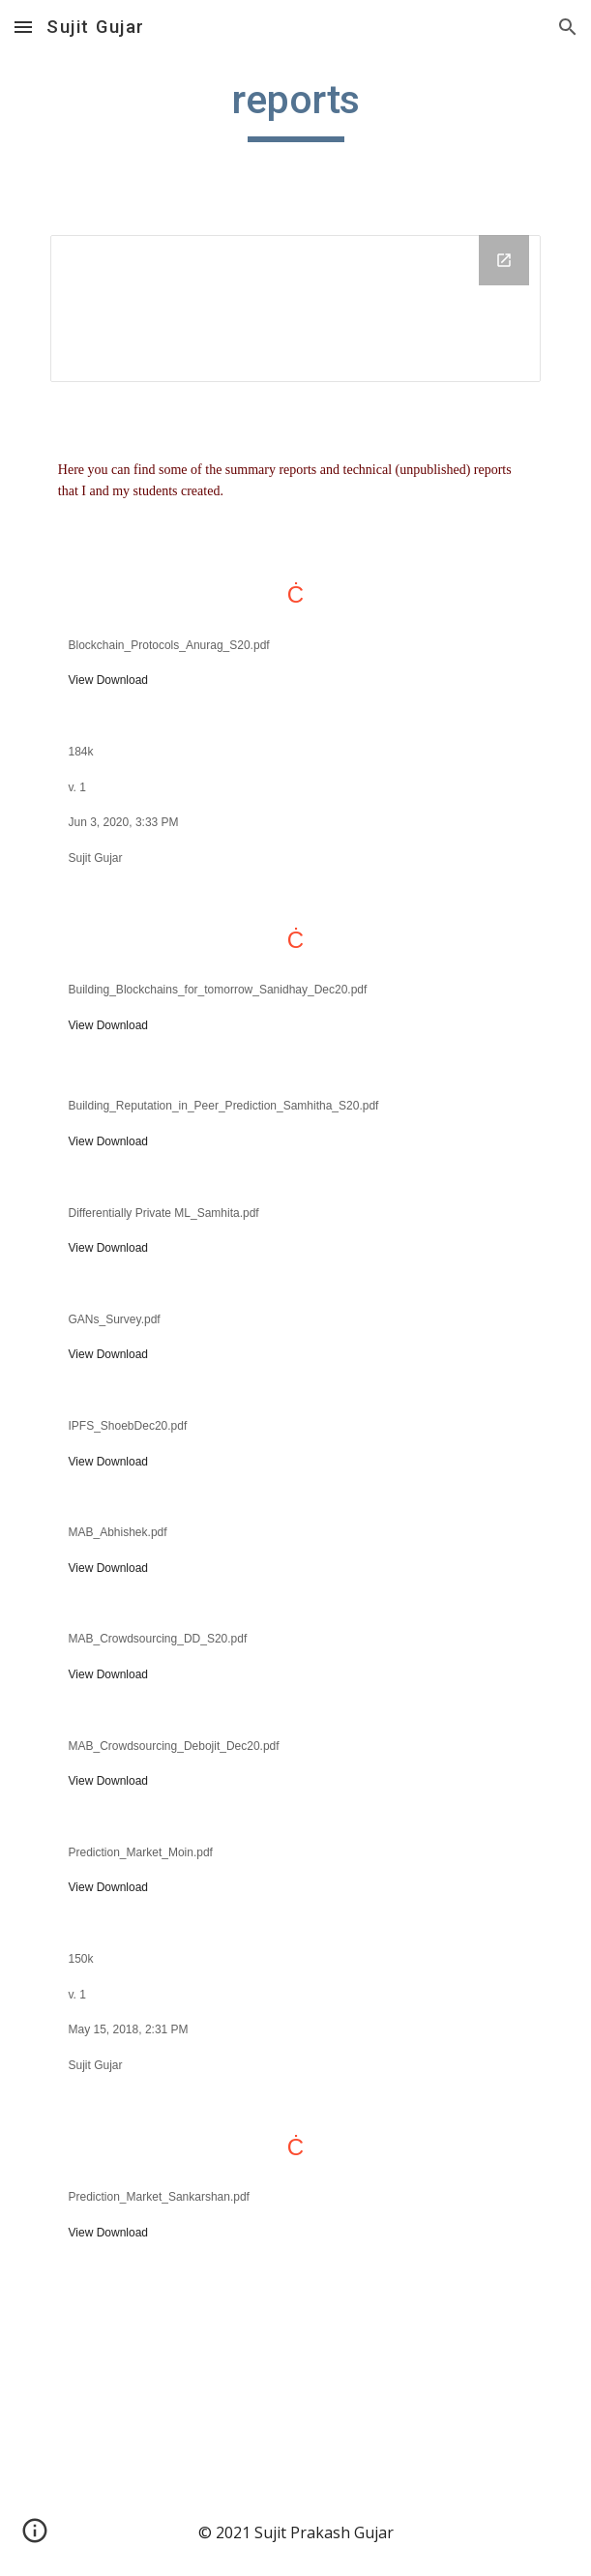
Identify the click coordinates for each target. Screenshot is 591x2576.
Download (122, 680)
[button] (23, 26)
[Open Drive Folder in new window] (504, 260)
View (81, 680)
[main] (295, 108)
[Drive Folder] (295, 308)
